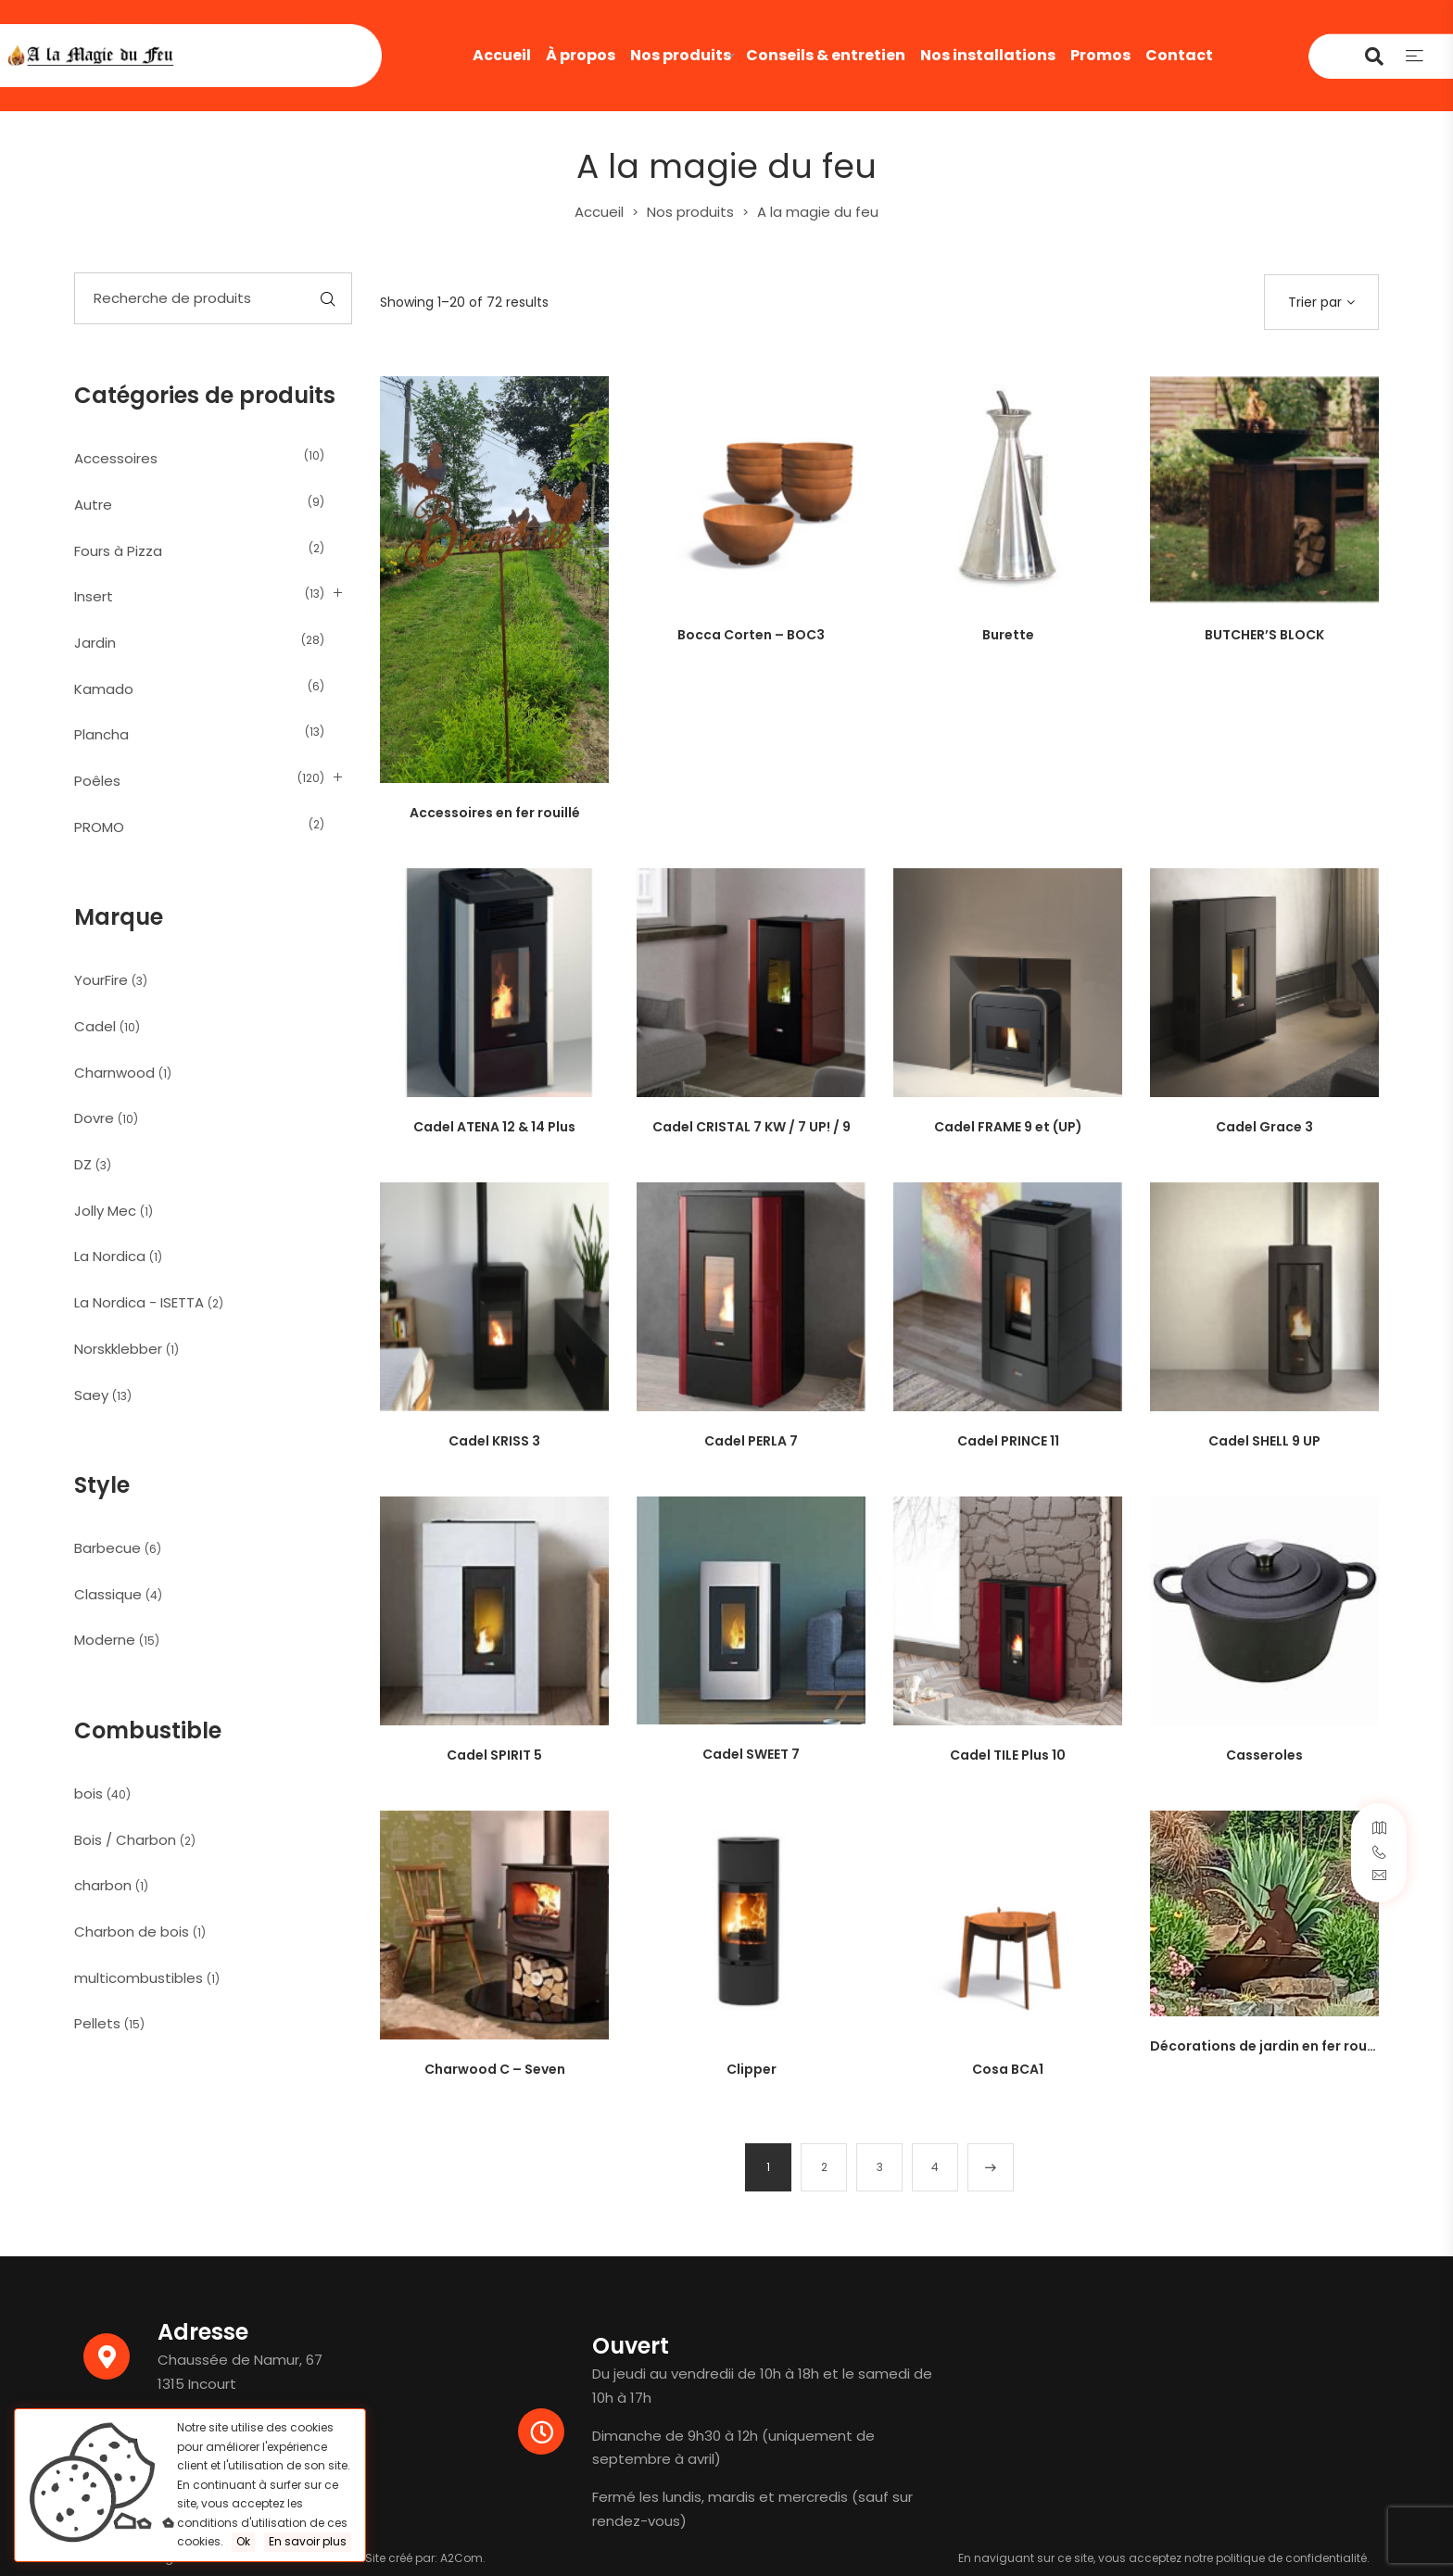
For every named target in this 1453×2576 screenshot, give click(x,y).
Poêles (97, 780)
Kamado (103, 689)
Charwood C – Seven (494, 2069)
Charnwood (114, 1072)
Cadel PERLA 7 (751, 1441)
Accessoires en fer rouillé (495, 812)
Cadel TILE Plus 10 (1008, 1755)
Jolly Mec (105, 1210)
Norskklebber (118, 1348)
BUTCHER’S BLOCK (1264, 634)
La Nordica (109, 1256)
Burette (1008, 634)
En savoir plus (308, 2541)
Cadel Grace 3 (1264, 1127)
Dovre (94, 1118)
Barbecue (107, 1548)
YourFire (101, 980)
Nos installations (987, 55)
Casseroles (1264, 1755)
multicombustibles (138, 1978)
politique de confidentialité (1291, 2558)
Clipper (751, 2069)
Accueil (502, 55)
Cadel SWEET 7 (751, 1754)
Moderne (104, 1639)
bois (88, 1793)
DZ (83, 1164)
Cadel (95, 1026)
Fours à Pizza (118, 551)
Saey (91, 1395)
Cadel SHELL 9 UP (1264, 1441)
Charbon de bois (131, 1931)
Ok (243, 2541)
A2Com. (463, 2558)
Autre (93, 504)
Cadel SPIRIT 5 (494, 1755)
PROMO (99, 827)
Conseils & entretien (825, 55)
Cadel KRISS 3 (494, 1441)
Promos (1100, 55)
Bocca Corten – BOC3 (751, 634)
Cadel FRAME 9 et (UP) (1008, 1127)
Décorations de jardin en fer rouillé (1268, 2046)
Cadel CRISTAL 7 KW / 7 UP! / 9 (751, 1127)
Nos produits (680, 55)
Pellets (97, 2023)
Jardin (95, 642)
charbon (103, 1885)
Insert (93, 596)
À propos (580, 55)
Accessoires (116, 458)
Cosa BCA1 (1007, 2069)
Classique (108, 1594)
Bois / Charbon (125, 1840)
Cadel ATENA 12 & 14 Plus (494, 1127)
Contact (1179, 55)
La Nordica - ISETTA (139, 1302)
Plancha (101, 734)
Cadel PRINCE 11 (1008, 1441)
